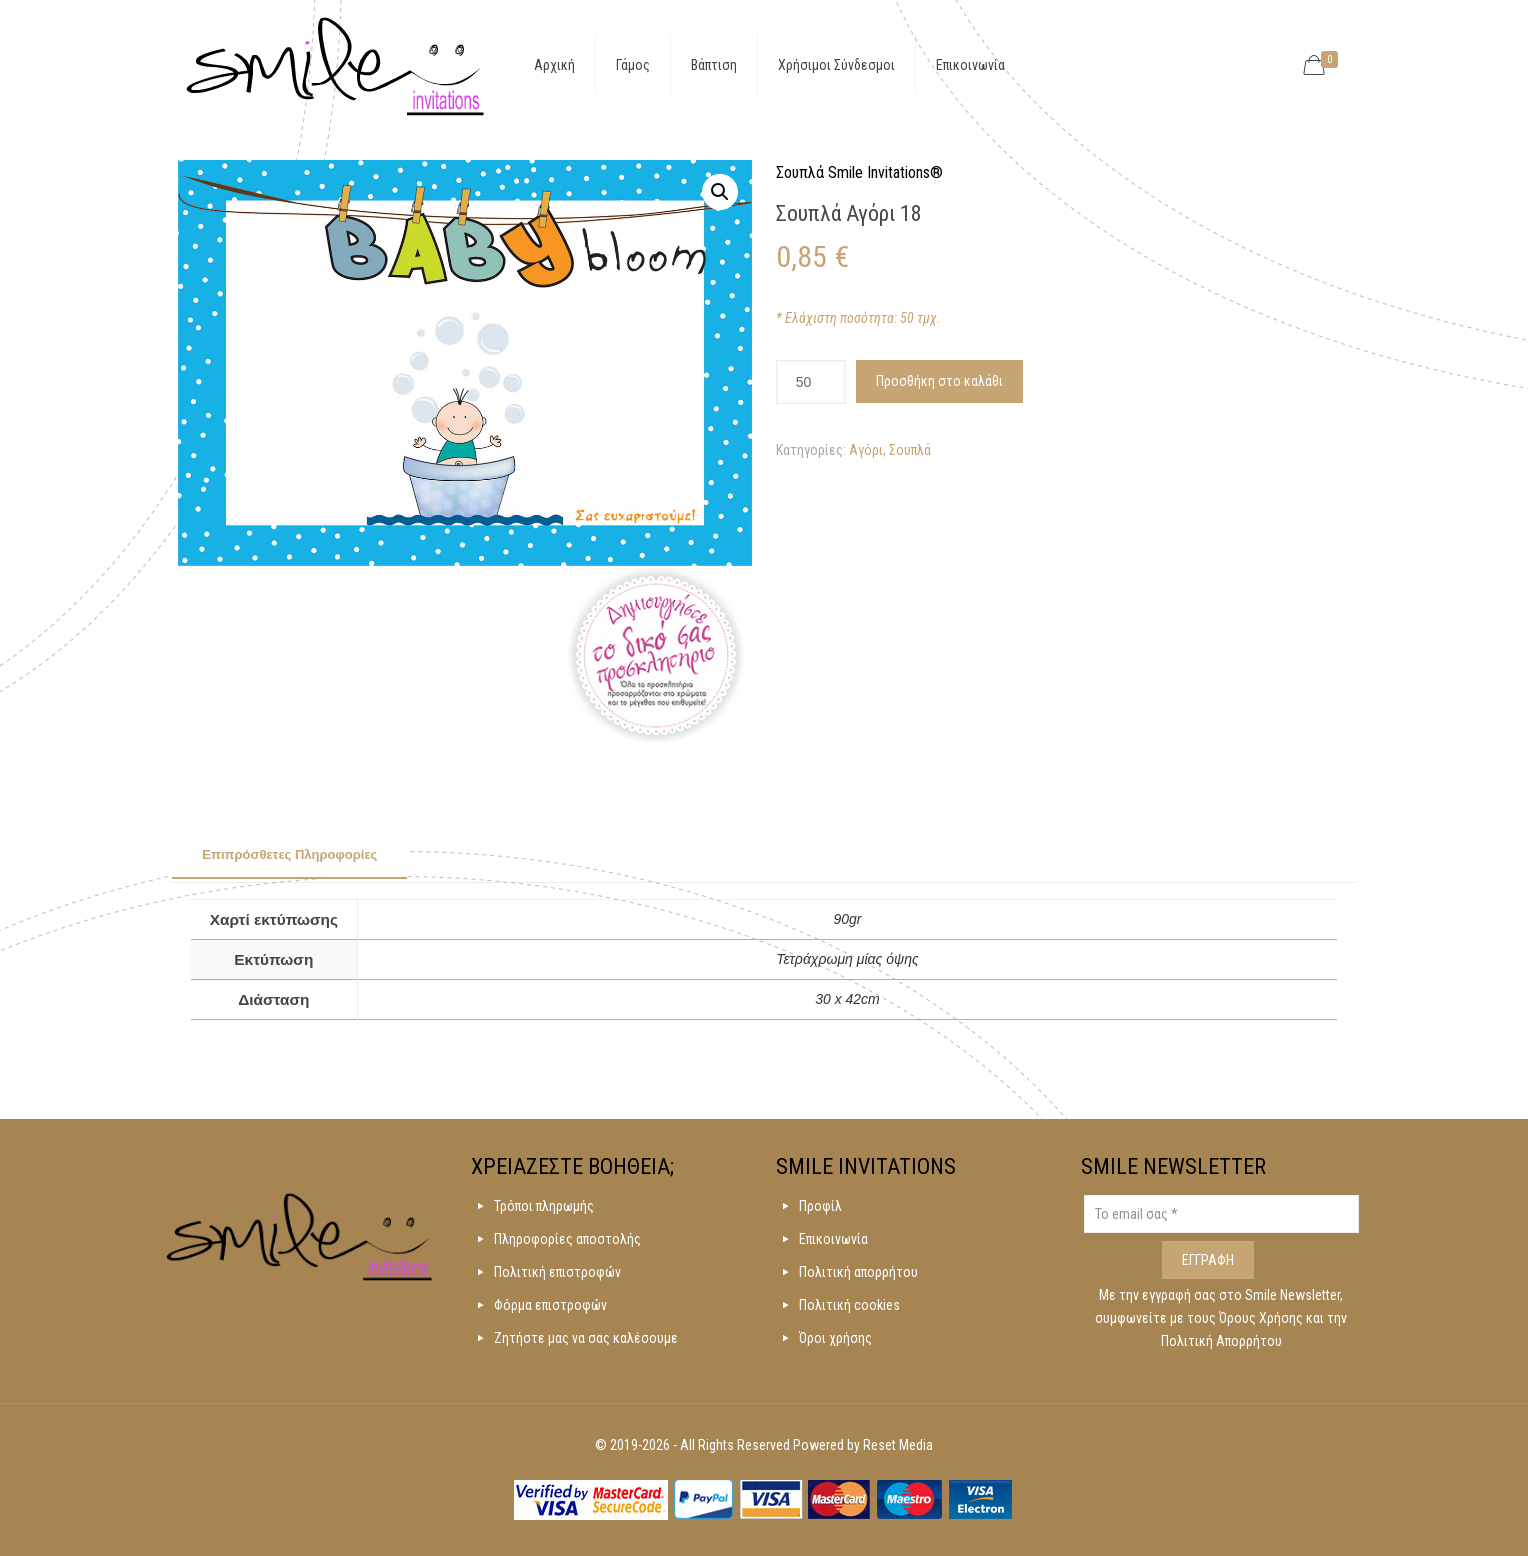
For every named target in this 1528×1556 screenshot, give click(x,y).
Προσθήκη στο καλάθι (939, 381)
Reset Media (898, 1445)
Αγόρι (866, 450)
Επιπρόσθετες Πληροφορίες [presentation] (289, 854)
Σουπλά (910, 450)
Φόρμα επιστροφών (550, 1305)
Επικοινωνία (833, 1239)
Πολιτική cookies (849, 1305)
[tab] (289, 856)
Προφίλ (820, 1206)
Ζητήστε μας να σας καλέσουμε (586, 1338)
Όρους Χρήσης (1262, 1318)
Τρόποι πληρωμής (544, 1206)
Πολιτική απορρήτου (858, 1272)
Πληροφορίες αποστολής (567, 1239)
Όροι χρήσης (835, 1338)
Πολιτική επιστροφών (557, 1272)
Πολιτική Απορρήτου (1221, 1341)
